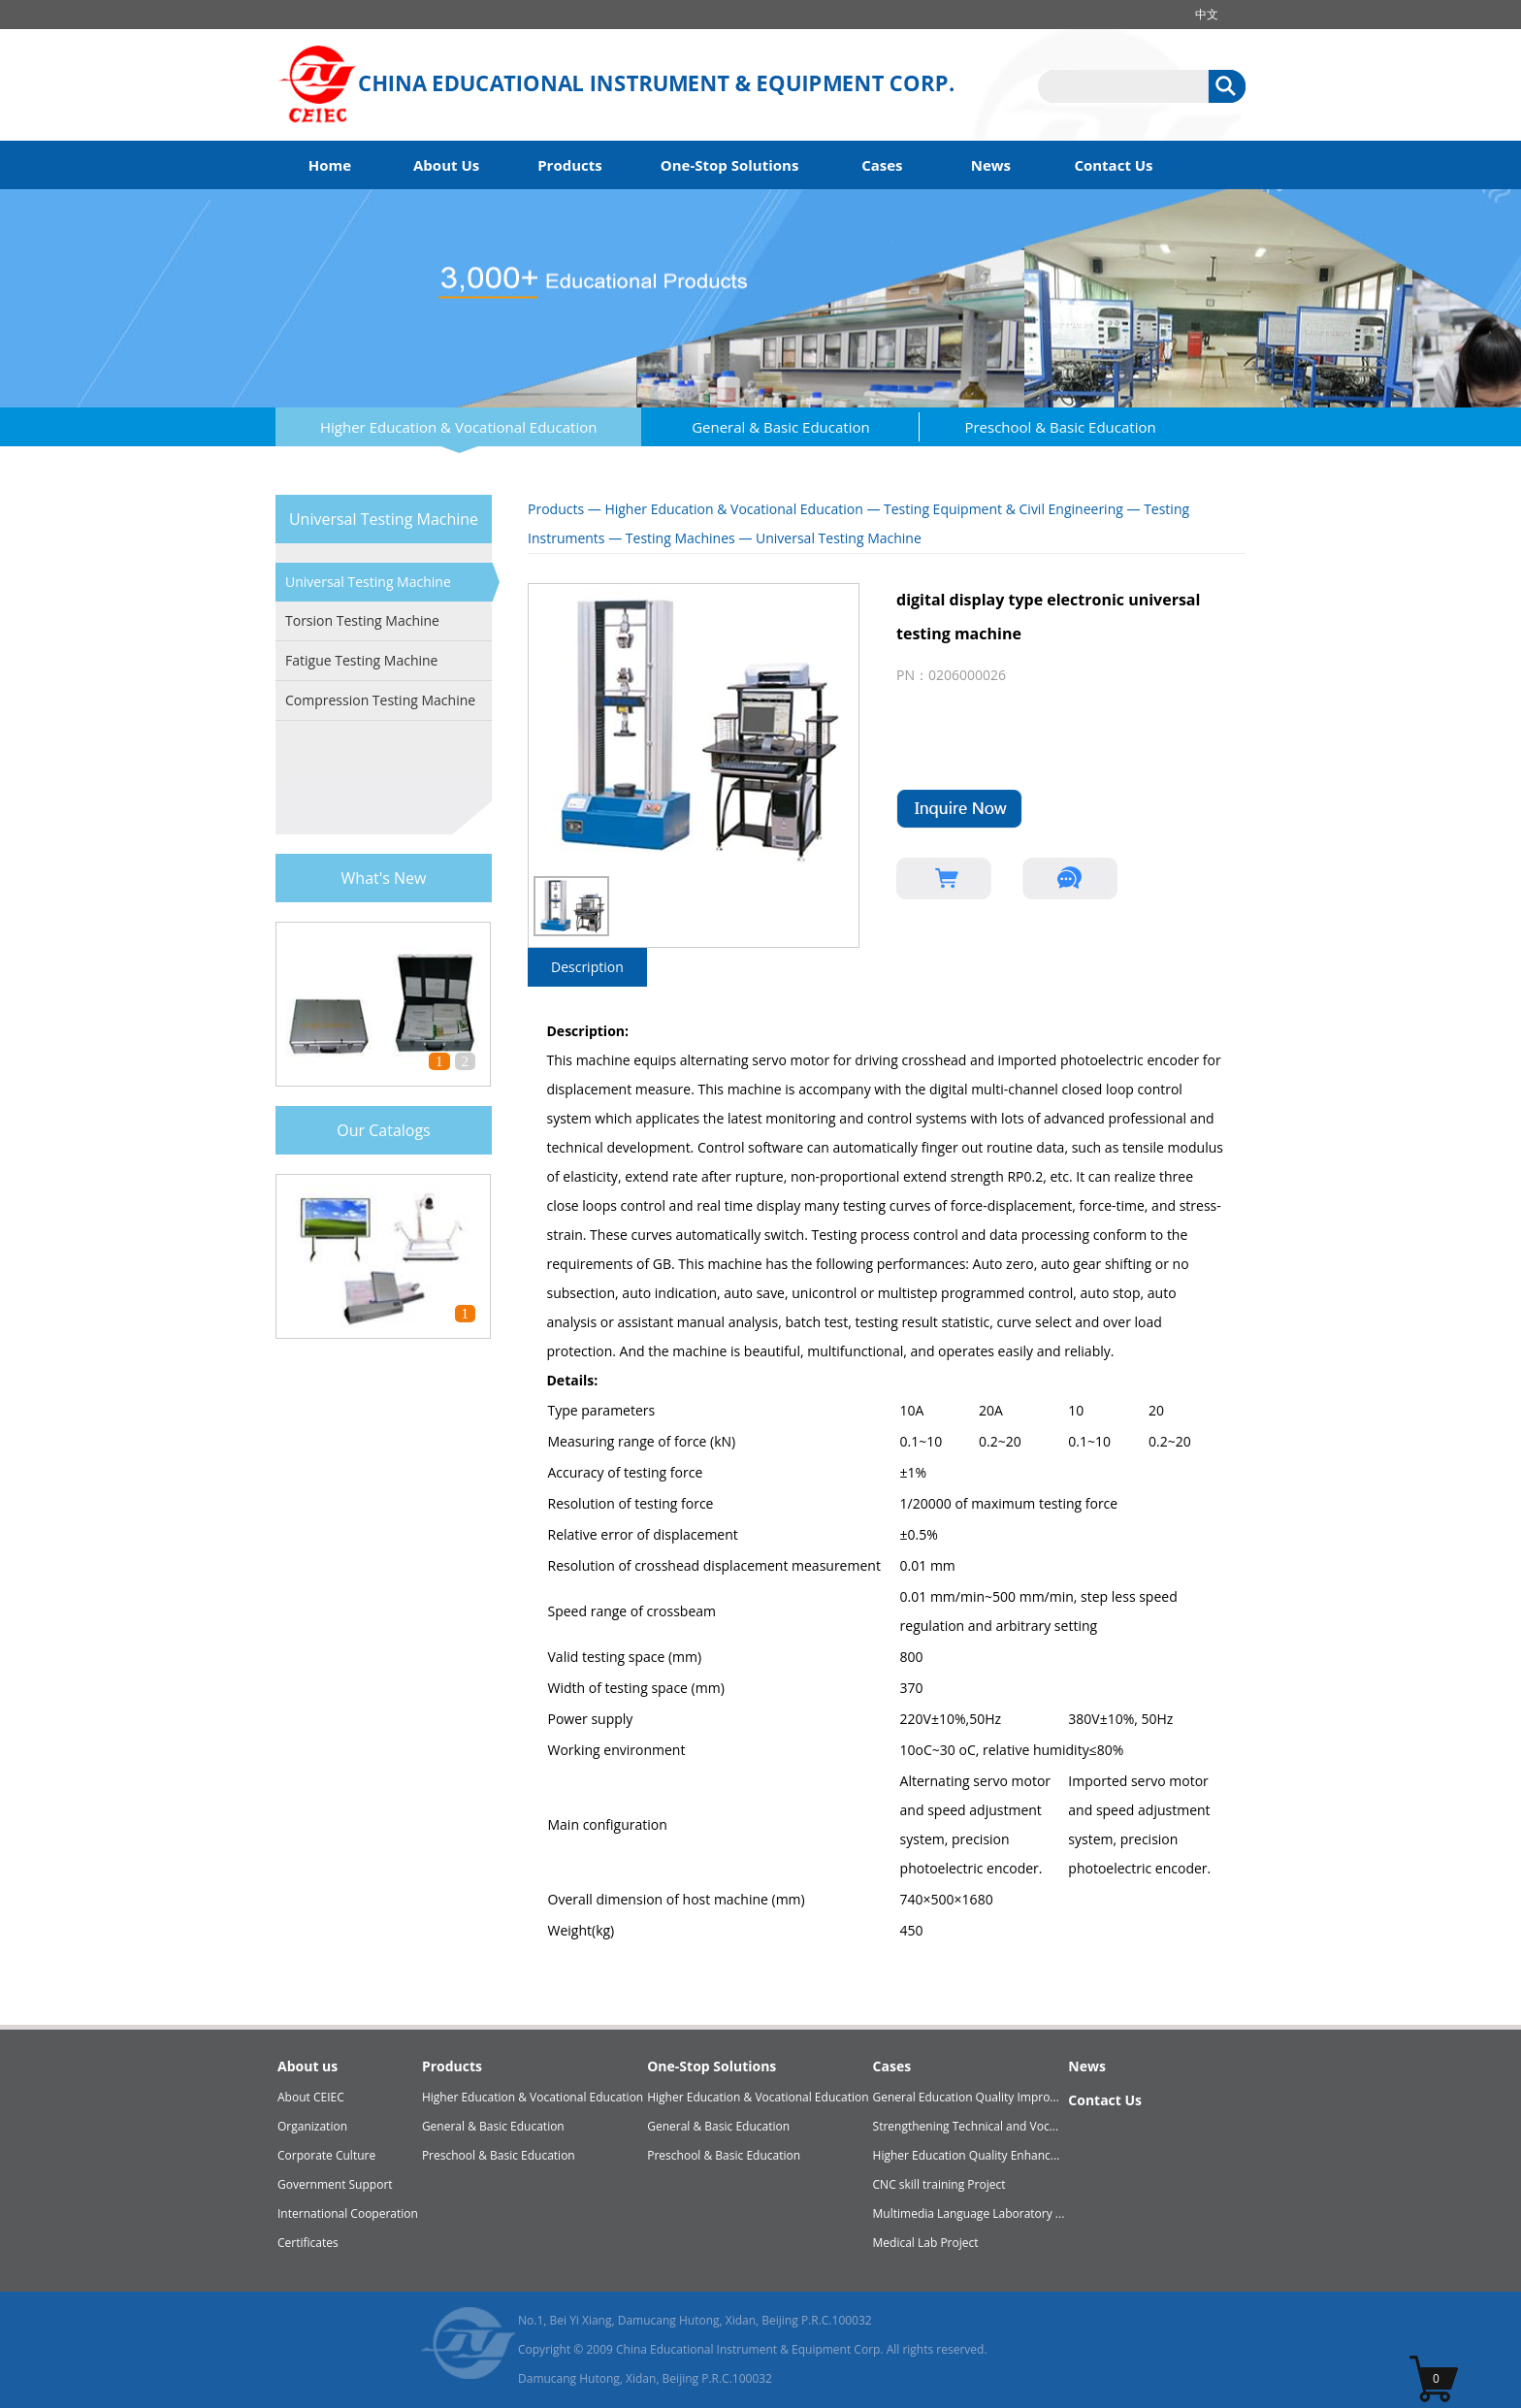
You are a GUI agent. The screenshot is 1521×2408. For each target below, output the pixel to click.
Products (569, 165)
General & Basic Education (781, 427)
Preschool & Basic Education (1059, 427)
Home (329, 165)
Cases (881, 165)
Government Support (335, 2184)
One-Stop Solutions (730, 165)
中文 (1206, 14)
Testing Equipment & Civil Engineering (1003, 509)
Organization (312, 2126)
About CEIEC (310, 2097)
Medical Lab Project (926, 2242)
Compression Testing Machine (380, 700)
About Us (446, 165)
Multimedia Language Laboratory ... (969, 2213)
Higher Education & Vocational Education (458, 427)
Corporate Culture (326, 2155)
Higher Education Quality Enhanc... (966, 2155)
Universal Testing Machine (368, 581)
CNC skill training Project (939, 2184)
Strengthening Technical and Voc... (966, 2126)
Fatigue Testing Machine (361, 660)
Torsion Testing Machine (362, 620)
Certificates (308, 2242)
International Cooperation (347, 2213)
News (991, 165)
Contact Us (1113, 165)
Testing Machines (680, 538)
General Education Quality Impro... (966, 2097)
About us (307, 2066)
